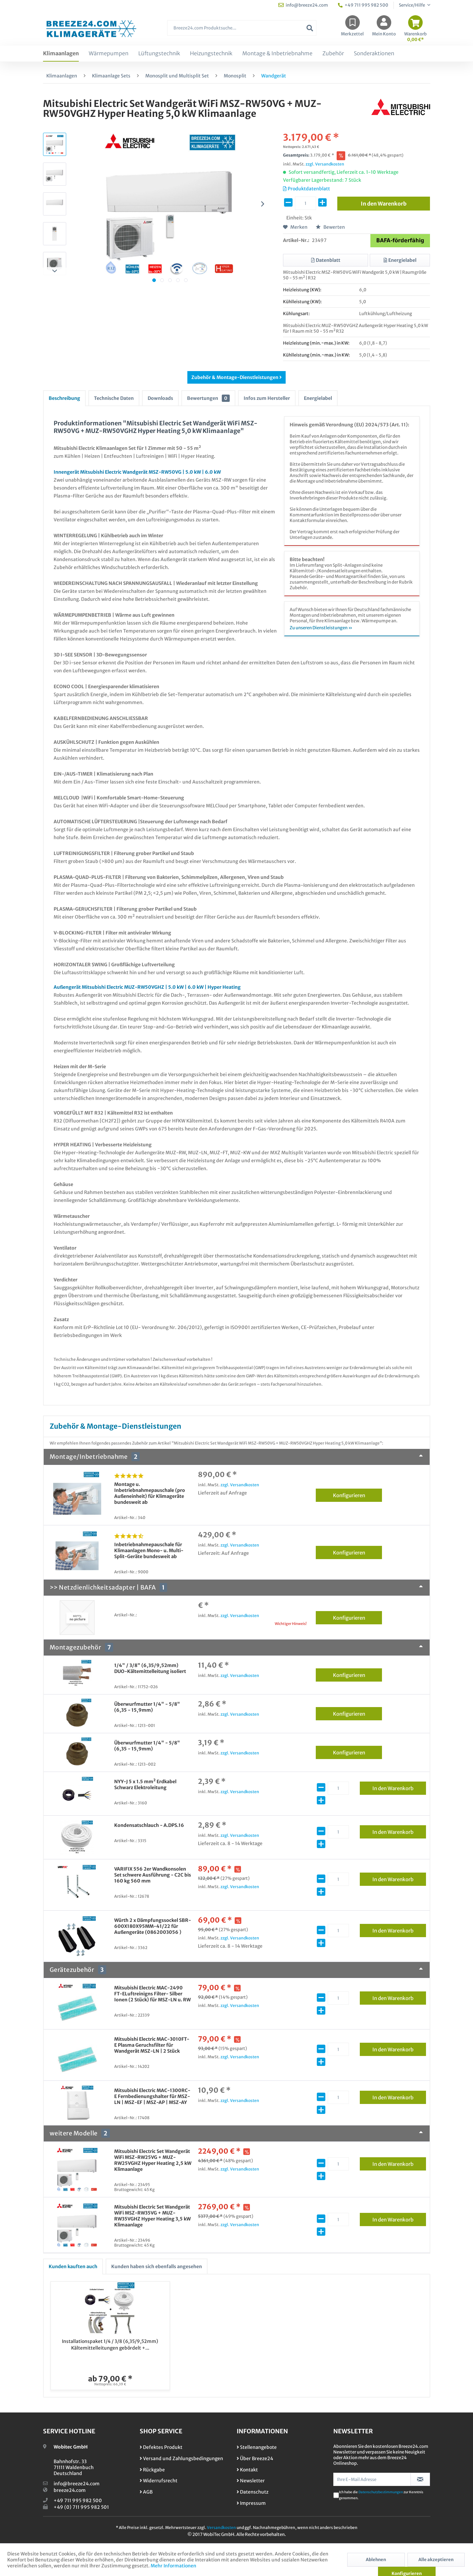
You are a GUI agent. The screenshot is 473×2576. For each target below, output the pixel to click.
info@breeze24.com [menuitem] (303, 5)
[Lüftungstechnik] (159, 54)
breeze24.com (70, 2490)
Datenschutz (252, 2492)
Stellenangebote (257, 2447)
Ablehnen (376, 2559)
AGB (146, 2492)
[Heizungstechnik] (211, 54)
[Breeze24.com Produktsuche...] (241, 28)
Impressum (251, 2503)
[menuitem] (241, 31)
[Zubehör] (333, 54)
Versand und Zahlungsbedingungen (181, 2458)
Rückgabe (152, 2470)
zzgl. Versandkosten (325, 164)
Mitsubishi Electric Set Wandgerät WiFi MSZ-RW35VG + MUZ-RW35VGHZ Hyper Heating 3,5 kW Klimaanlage (152, 2216)
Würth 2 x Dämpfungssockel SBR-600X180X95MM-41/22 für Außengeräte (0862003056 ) (152, 1926)
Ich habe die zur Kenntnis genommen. (381, 2495)
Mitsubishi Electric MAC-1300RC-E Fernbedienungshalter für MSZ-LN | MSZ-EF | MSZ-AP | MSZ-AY (152, 2096)
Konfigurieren (357, 1494)
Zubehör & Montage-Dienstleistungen (236, 377)
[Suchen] (309, 28)
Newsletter (251, 2481)
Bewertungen (208, 398)
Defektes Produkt (161, 2447)
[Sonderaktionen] (374, 54)
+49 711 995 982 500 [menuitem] (363, 5)
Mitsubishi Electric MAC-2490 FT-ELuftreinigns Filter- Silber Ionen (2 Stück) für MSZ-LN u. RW (152, 1994)
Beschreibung (64, 398)
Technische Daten (114, 398)
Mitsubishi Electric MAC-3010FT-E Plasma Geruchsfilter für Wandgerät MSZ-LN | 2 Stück (151, 2045)
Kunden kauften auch (73, 2266)
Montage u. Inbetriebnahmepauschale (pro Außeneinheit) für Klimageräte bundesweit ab (149, 1493)
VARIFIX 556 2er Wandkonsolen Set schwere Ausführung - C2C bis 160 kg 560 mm (152, 1875)
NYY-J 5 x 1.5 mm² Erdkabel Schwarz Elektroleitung (145, 1784)
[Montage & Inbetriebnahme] (277, 54)
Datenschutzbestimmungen (380, 2492)
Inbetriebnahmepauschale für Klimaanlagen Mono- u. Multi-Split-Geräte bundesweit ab (148, 1550)
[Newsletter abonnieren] (420, 2479)
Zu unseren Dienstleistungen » (321, 628)
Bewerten (330, 227)
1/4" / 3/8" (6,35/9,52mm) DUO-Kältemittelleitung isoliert (150, 1668)
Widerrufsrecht (158, 2481)
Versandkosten (221, 2527)
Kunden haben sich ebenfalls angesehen (156, 2266)
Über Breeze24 (255, 2458)
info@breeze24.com (77, 2484)
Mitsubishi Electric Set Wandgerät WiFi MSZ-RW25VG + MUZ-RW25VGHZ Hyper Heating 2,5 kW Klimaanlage (152, 2160)
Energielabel (318, 398)
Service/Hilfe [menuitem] (412, 5)
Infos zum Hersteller (267, 398)
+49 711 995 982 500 (78, 2501)
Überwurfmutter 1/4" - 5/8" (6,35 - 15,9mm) (147, 1707)
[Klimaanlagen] (61, 54)
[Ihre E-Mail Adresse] (372, 2479)
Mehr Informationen (173, 2566)
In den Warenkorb (399, 1787)
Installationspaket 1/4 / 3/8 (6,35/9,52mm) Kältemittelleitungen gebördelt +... (110, 2344)
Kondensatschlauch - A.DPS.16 (149, 1825)
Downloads (160, 398)
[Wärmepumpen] (108, 54)
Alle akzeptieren (435, 2559)
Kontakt (247, 2470)
